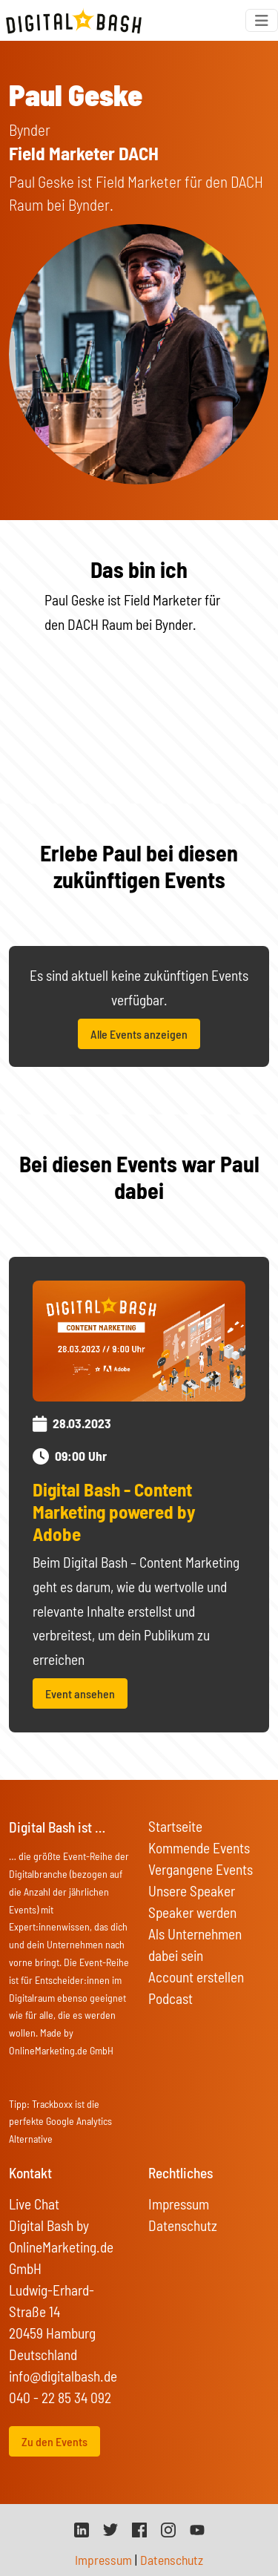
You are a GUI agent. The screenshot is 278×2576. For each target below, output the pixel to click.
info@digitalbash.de (63, 2376)
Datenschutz (182, 2225)
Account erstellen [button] (196, 1976)
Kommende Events (199, 1847)
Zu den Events (54, 2441)
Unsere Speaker (191, 1890)
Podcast (170, 1998)
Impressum (178, 2203)
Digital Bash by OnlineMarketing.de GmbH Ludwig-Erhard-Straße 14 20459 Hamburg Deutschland (61, 2290)
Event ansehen (80, 1693)
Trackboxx (52, 2103)
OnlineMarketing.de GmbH (61, 2050)
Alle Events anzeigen (139, 1034)
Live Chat (34, 2203)
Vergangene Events (200, 1869)
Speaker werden (192, 1912)
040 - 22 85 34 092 (60, 2397)
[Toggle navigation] (261, 20)
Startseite (175, 1826)
